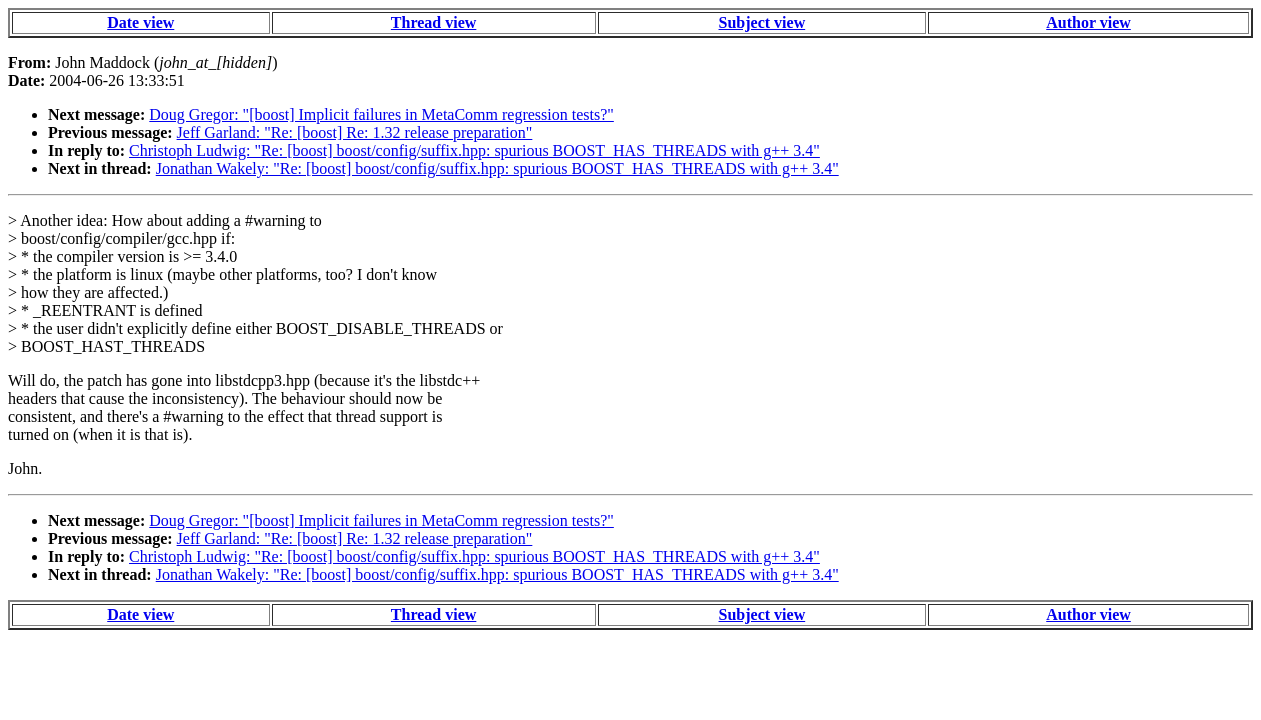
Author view (1088, 22)
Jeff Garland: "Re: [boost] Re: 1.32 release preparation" (355, 132)
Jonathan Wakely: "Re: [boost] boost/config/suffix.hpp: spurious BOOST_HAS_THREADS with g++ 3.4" (497, 168)
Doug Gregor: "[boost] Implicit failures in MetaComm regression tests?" (381, 114)
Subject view (762, 22)
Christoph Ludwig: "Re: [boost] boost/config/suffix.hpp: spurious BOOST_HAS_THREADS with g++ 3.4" (474, 150)
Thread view (433, 22)
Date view (140, 22)
